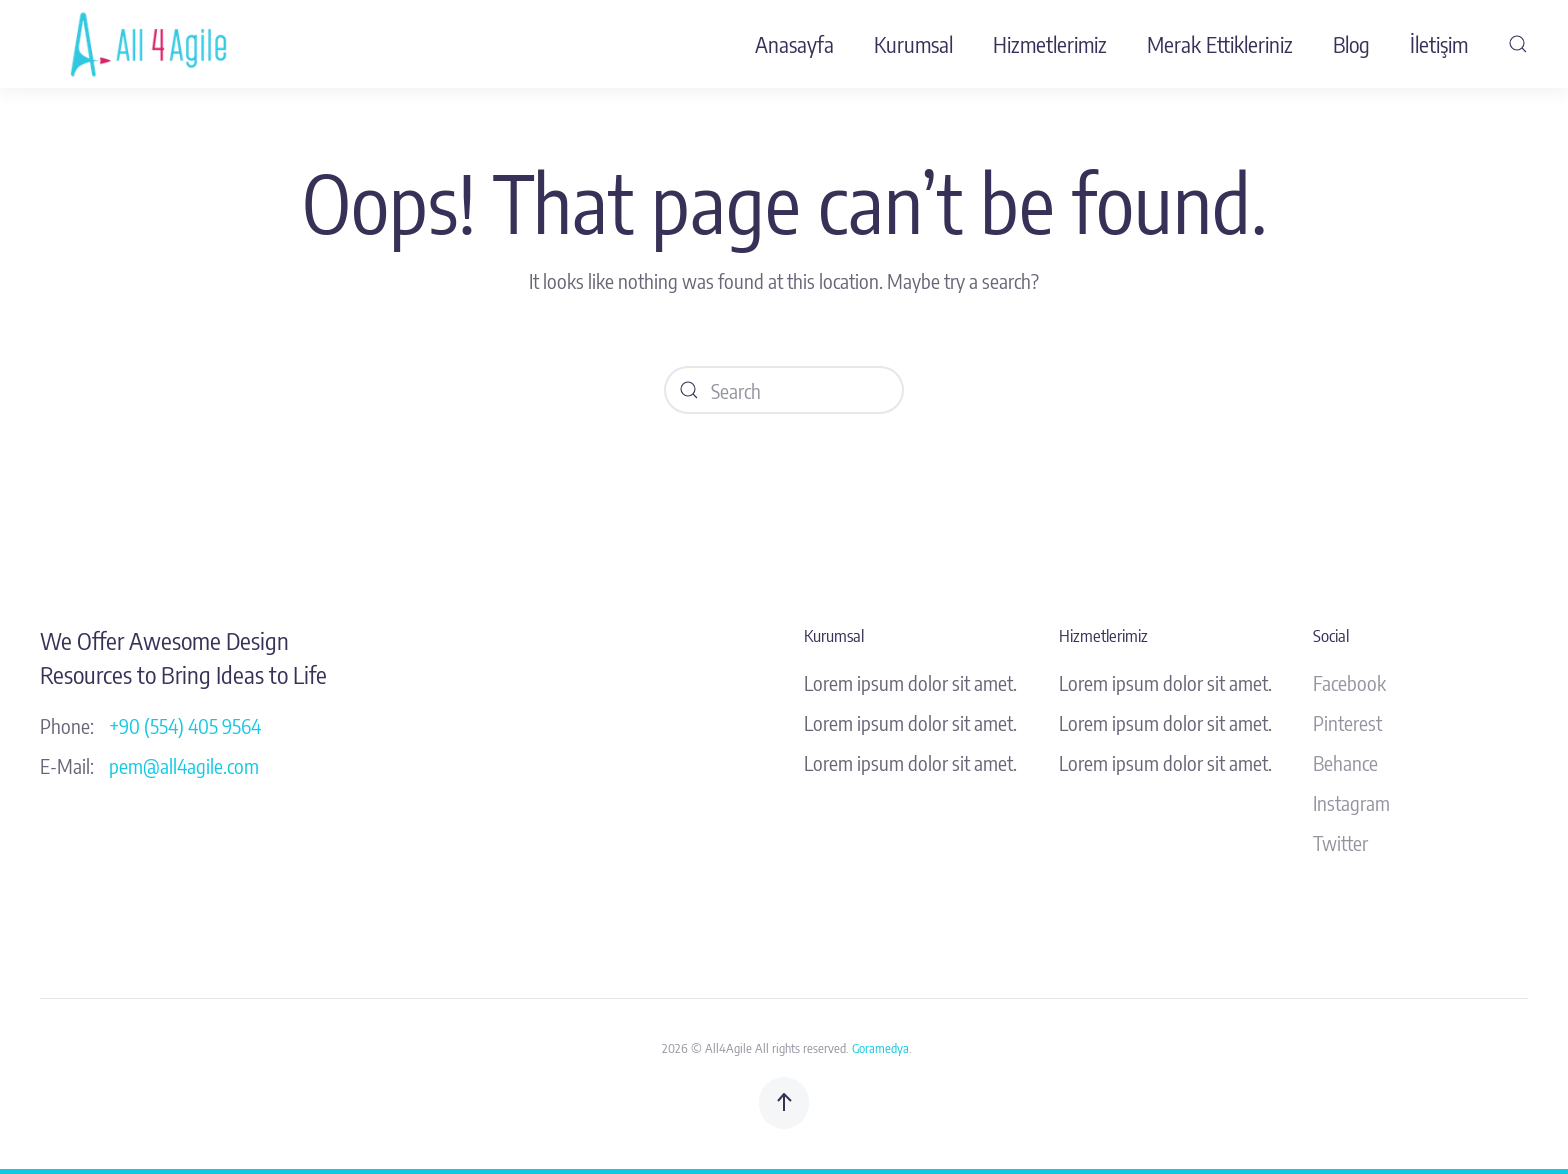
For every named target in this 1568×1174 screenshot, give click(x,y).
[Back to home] (153, 44)
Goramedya (880, 1048)
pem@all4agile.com (184, 765)
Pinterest (1347, 722)
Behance (1345, 762)
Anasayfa (794, 44)
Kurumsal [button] (913, 44)
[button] (1518, 44)
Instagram (1351, 802)
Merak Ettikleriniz (1220, 44)
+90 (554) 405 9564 (185, 725)
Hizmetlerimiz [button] (1050, 44)
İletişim (1439, 44)
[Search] (784, 390)
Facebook (1349, 682)
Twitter (1340, 842)
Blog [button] (1351, 44)
